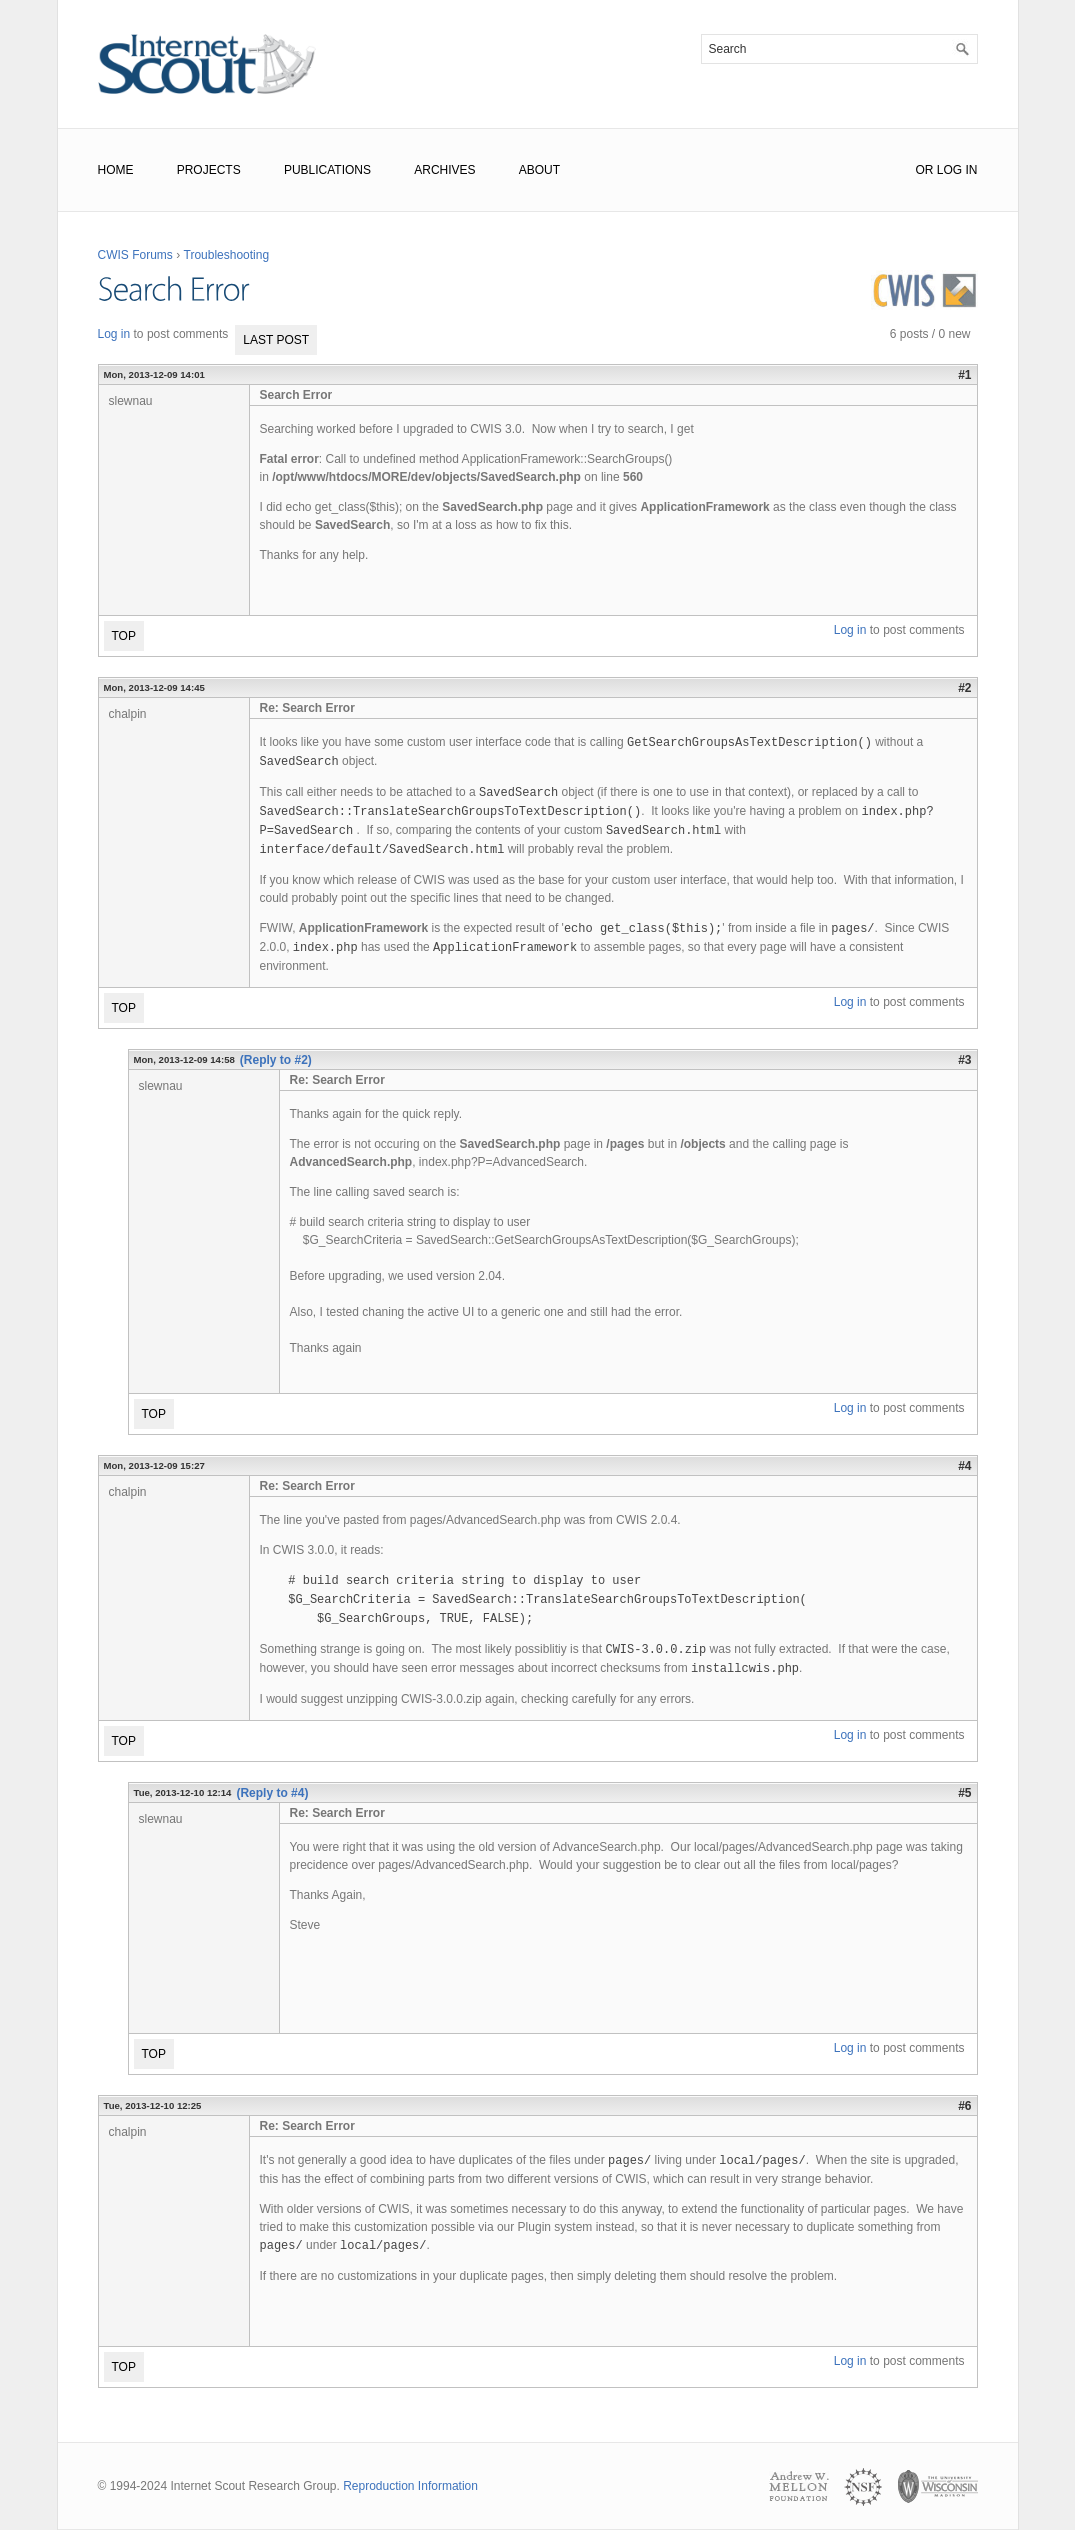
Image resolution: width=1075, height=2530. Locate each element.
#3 (964, 1060)
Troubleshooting (227, 255)
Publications (327, 170)
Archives (444, 170)
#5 (964, 1793)
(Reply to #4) (272, 1793)
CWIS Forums (135, 255)
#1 (964, 375)
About (539, 170)
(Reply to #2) (276, 1060)
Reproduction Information (410, 2486)
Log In (957, 170)
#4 (964, 1466)
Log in (114, 334)
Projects (209, 170)
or (924, 170)
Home (116, 170)
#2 (964, 688)
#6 (964, 2106)
